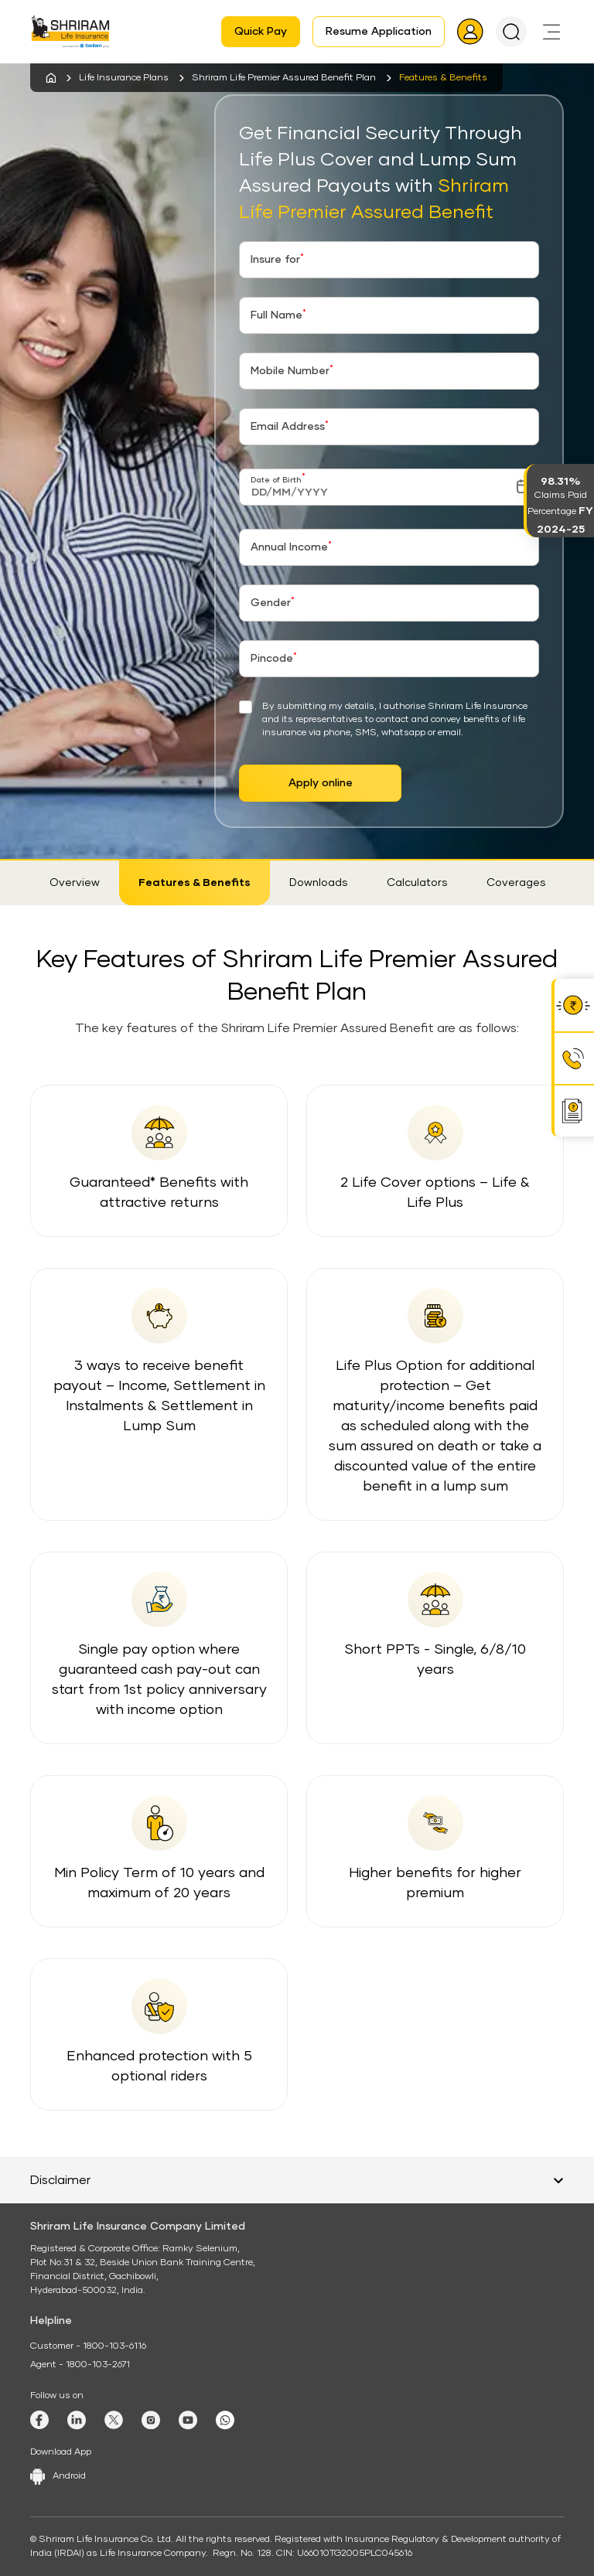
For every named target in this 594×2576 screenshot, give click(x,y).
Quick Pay (260, 31)
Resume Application (379, 31)
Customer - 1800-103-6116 (88, 2346)
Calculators (417, 882)
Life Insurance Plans (124, 78)
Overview (75, 882)
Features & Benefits (194, 882)
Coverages (516, 882)
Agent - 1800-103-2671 (80, 2365)
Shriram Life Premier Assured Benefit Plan (284, 78)
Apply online (320, 783)
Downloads (318, 882)
